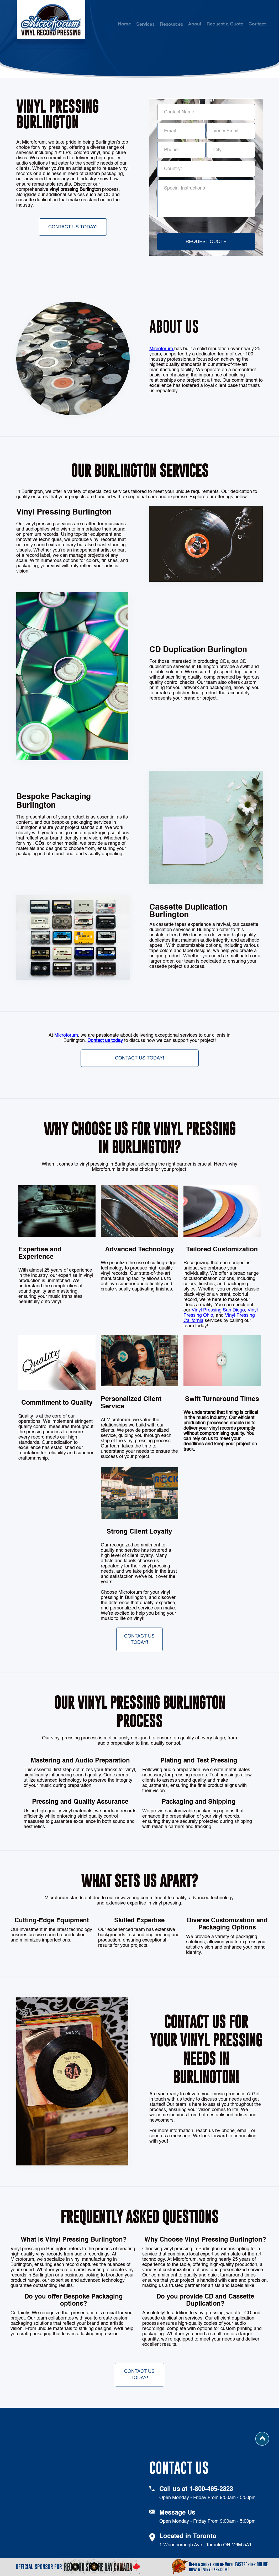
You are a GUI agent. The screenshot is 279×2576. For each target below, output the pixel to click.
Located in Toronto (188, 2536)
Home (124, 24)
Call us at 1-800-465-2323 (196, 2489)
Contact (257, 24)
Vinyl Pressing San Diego (218, 1310)
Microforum (161, 349)
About (194, 24)
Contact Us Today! (72, 227)
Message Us (177, 2513)
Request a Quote (225, 24)
